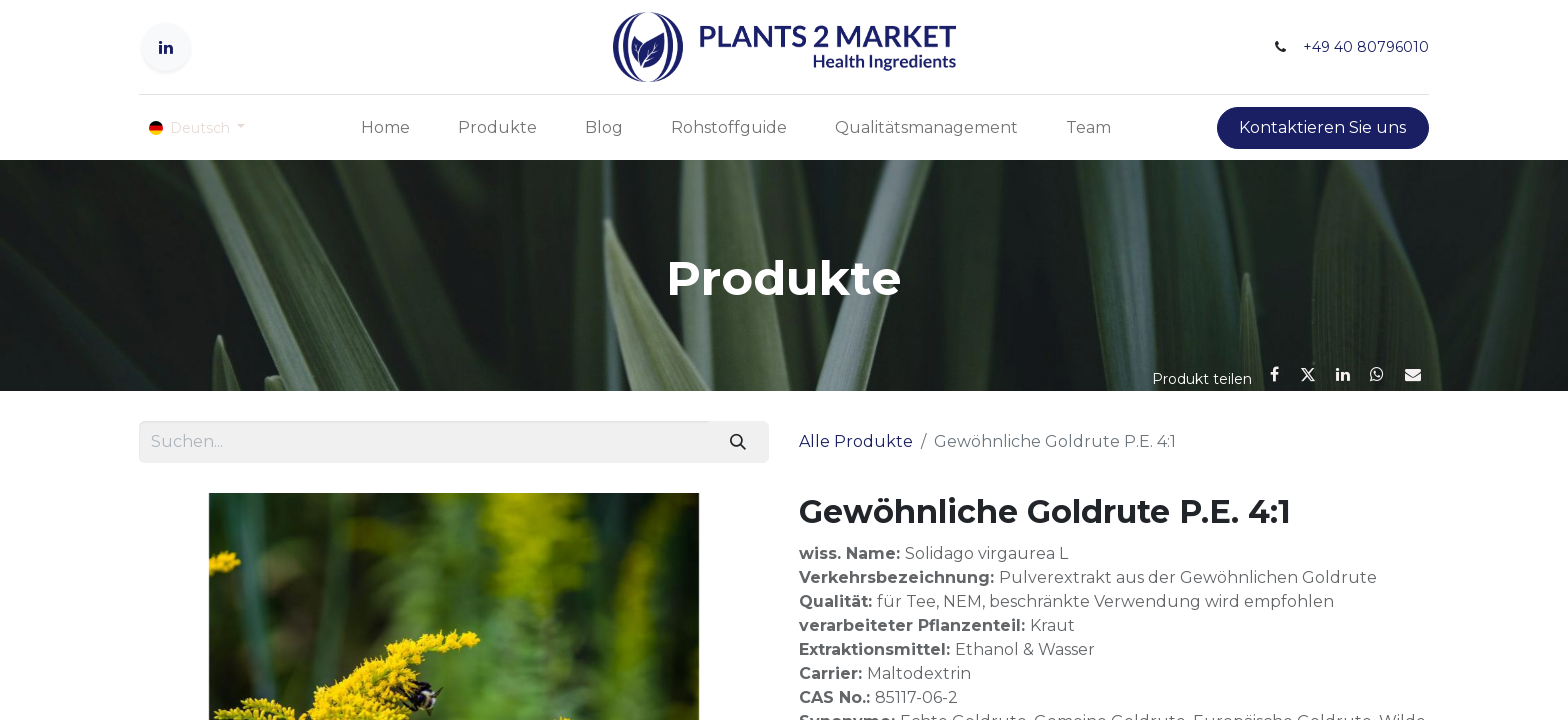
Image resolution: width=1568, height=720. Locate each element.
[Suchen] (738, 442)
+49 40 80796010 (1366, 47)
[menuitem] (385, 128)
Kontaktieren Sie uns (1322, 127)
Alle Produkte (856, 441)
